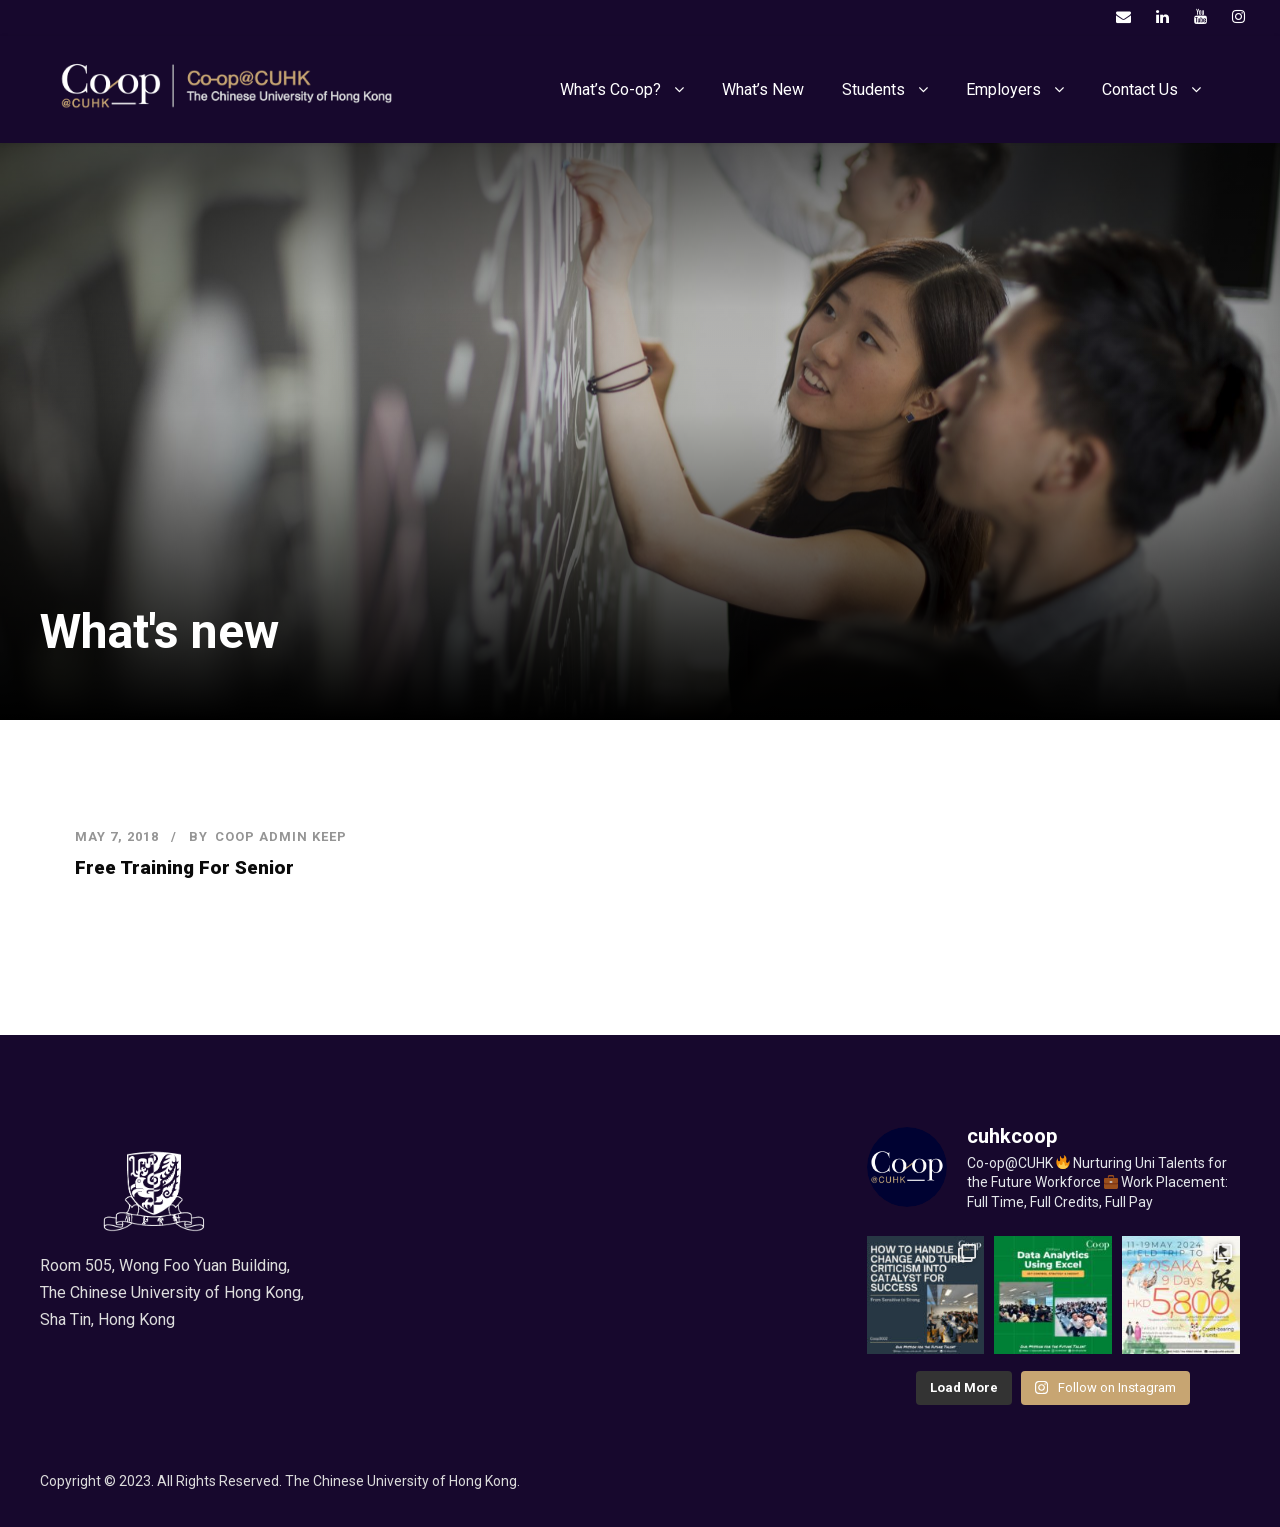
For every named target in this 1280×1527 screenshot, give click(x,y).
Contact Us (1140, 89)
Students (873, 89)
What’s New (763, 89)
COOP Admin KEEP (281, 836)
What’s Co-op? (610, 89)
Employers (1003, 89)
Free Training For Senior (184, 867)
